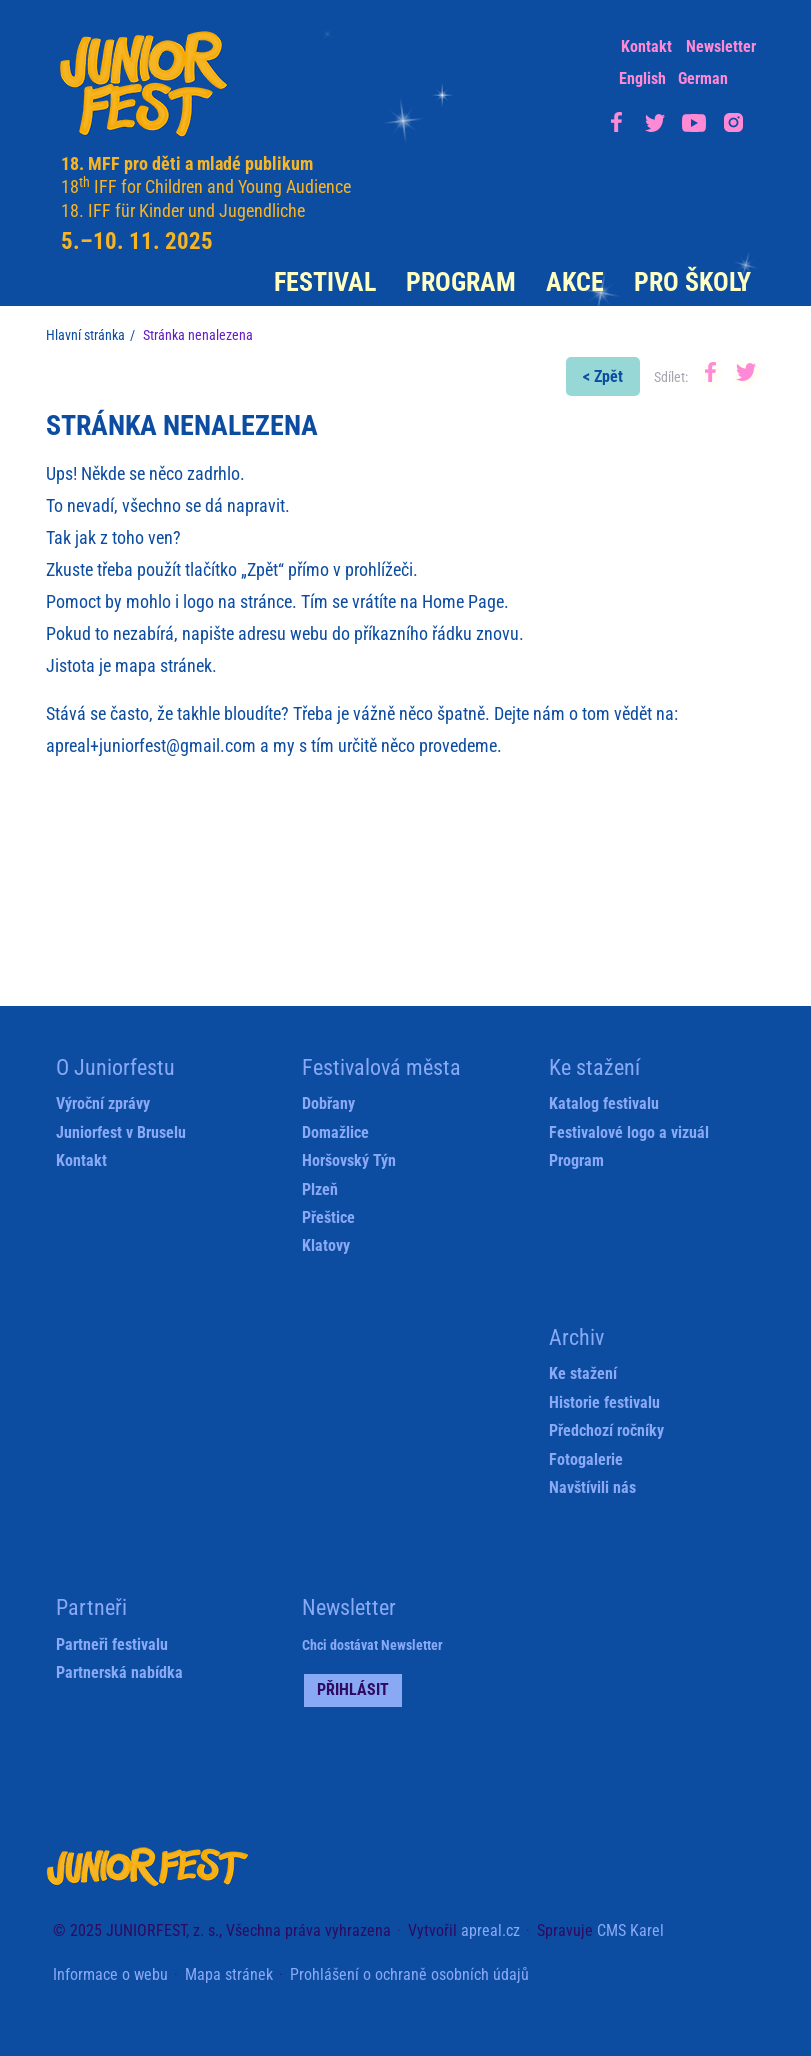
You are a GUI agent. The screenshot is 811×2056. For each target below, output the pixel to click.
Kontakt (646, 46)
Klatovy (326, 1245)
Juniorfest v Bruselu (121, 1132)
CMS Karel (630, 1930)
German (703, 78)
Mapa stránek (229, 1974)
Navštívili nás (592, 1487)
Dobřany (328, 1103)
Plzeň (320, 1189)
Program (461, 282)
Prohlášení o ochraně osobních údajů (409, 1974)
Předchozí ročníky (606, 1430)
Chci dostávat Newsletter (372, 1645)
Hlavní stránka (85, 335)
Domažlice (335, 1132)
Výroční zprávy (103, 1103)
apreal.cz (490, 1930)
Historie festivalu (604, 1402)
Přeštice (328, 1217)
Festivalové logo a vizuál (629, 1132)
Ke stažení (583, 1373)
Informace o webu (110, 1974)
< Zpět (603, 376)
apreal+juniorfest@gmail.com (151, 745)
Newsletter (721, 46)
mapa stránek (163, 665)
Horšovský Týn (349, 1160)
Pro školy (692, 282)
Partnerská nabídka (119, 1672)
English (642, 78)
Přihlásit (353, 1689)
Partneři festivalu (112, 1644)
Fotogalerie (586, 1459)
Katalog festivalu (604, 1103)
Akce (575, 282)
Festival (325, 282)
